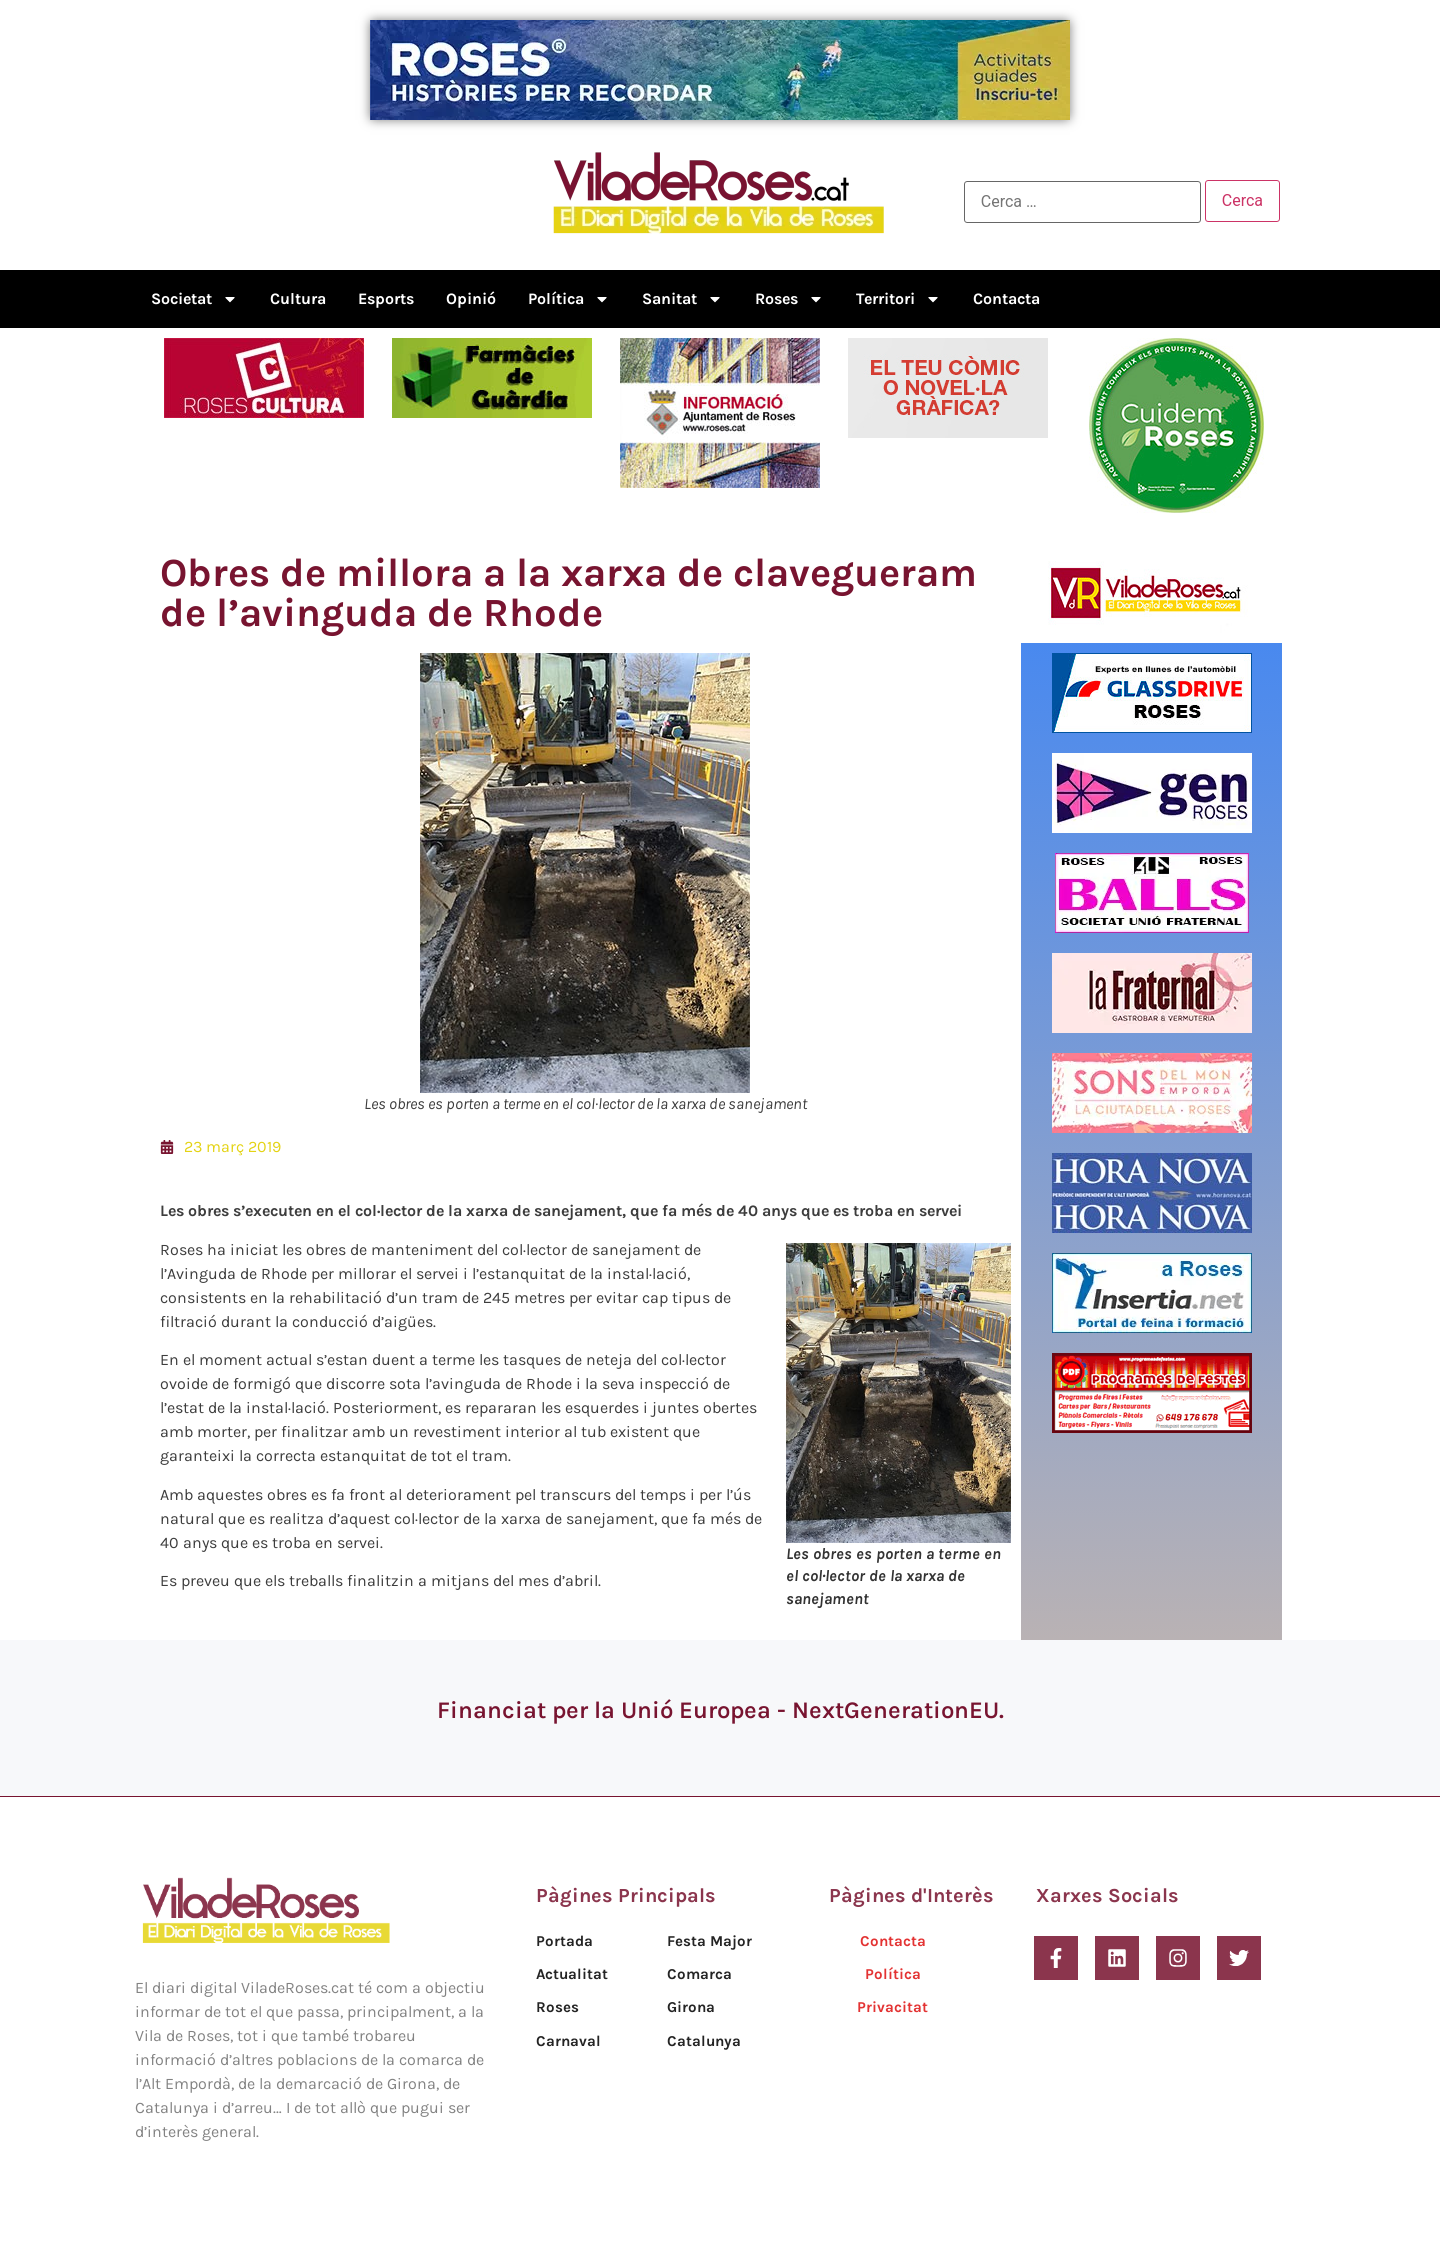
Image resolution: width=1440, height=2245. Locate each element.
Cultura (298, 298)
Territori (898, 299)
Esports (386, 298)
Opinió (471, 298)
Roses (789, 299)
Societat (194, 299)
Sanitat (682, 299)
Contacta (1006, 298)
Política (569, 299)
